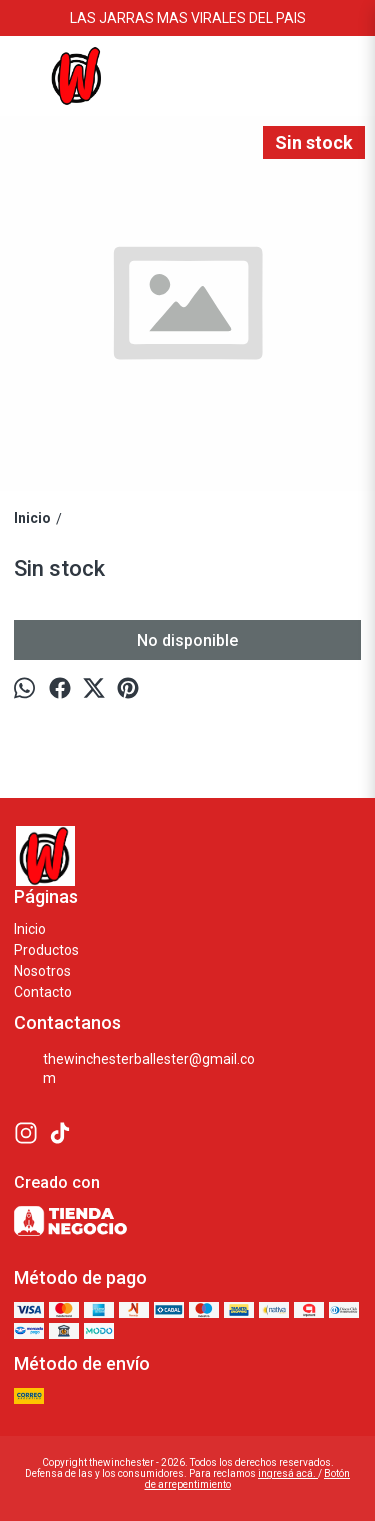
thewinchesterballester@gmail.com (134, 1068)
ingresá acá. (288, 1473)
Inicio (30, 929)
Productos (46, 950)
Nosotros (42, 971)
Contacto (43, 992)
